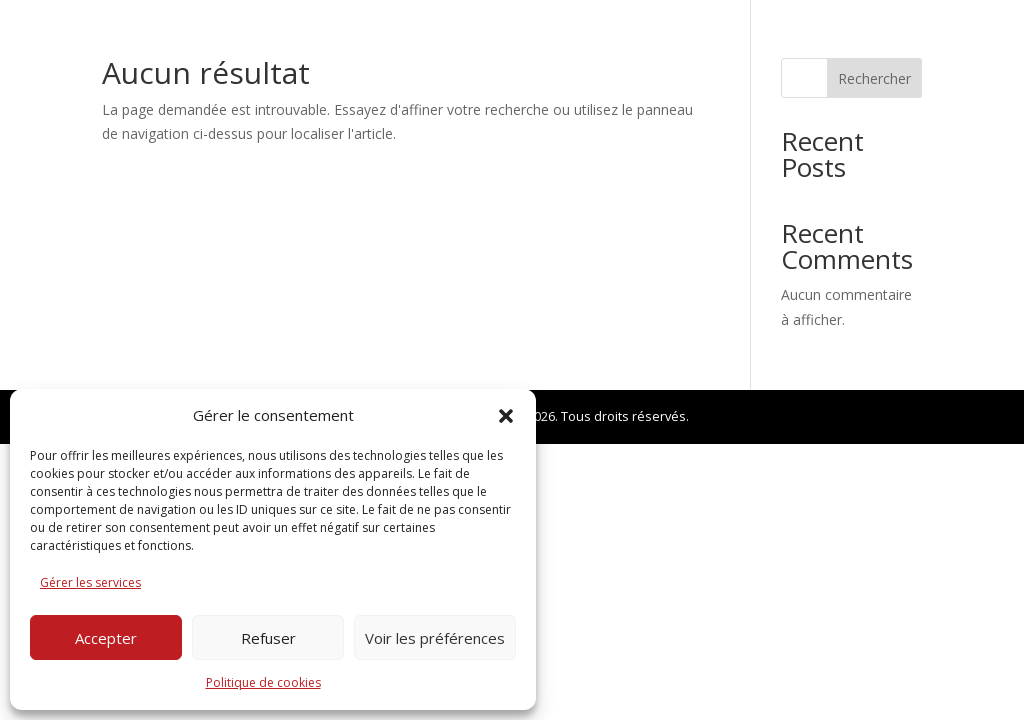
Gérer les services (90, 582)
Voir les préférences (435, 638)
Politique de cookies (263, 682)
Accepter (106, 638)
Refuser (268, 638)
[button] (506, 416)
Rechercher (874, 78)
